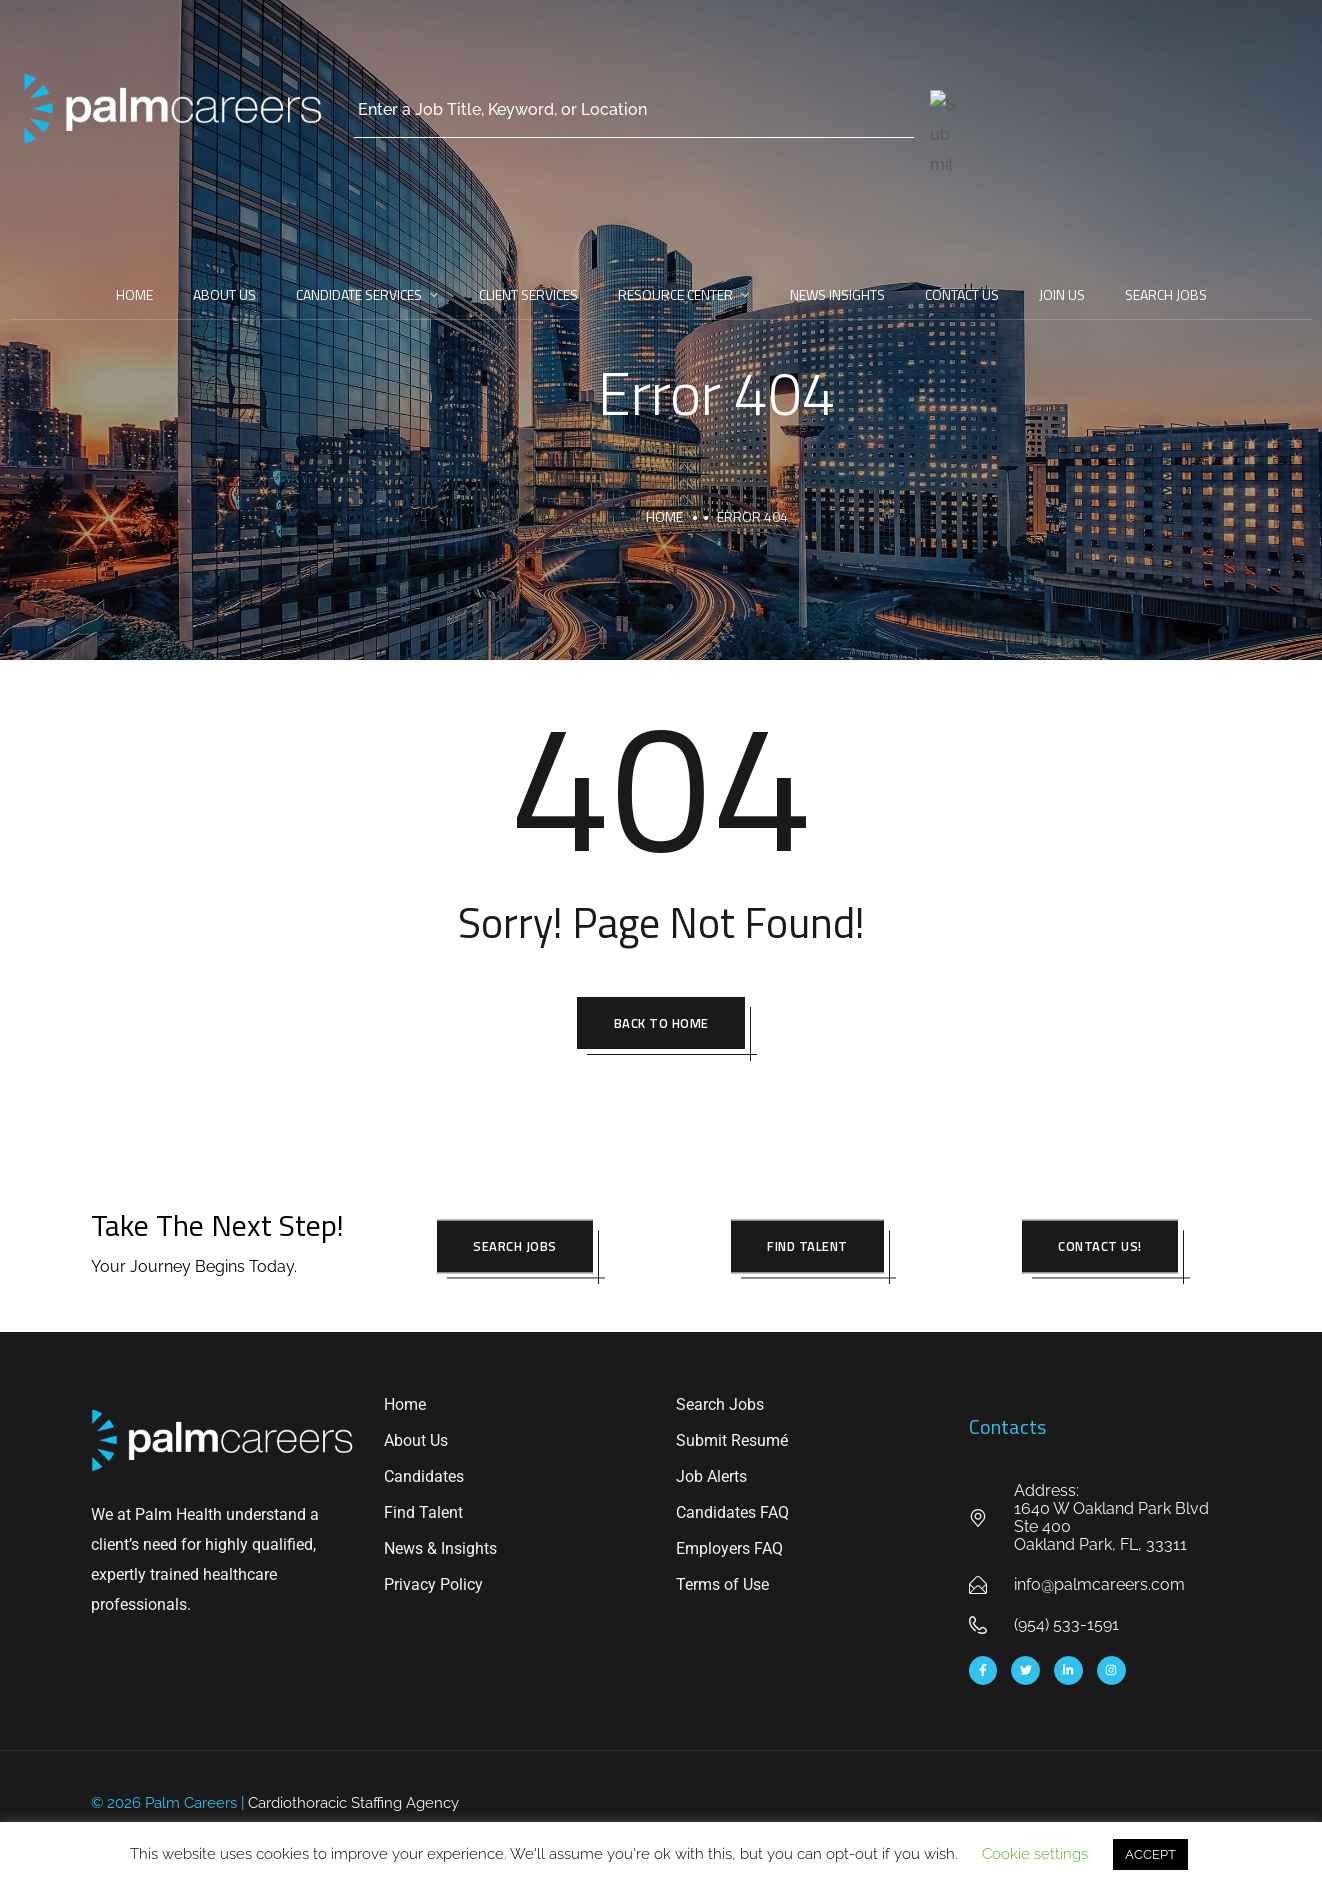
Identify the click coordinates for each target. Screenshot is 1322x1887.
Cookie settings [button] (1035, 1854)
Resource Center (675, 294)
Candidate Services (359, 294)
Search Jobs (1166, 294)
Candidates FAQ (732, 1515)
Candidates (424, 1479)
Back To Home (661, 1024)
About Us (224, 294)
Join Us (1062, 294)
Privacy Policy (433, 1587)
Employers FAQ (729, 1551)
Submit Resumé (732, 1443)
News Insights (837, 294)
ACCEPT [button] (1150, 1854)
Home (134, 294)
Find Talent (423, 1515)
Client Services (528, 294)
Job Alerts (711, 1479)
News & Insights (440, 1551)
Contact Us (962, 294)
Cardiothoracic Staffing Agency (353, 1805)
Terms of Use (722, 1587)
